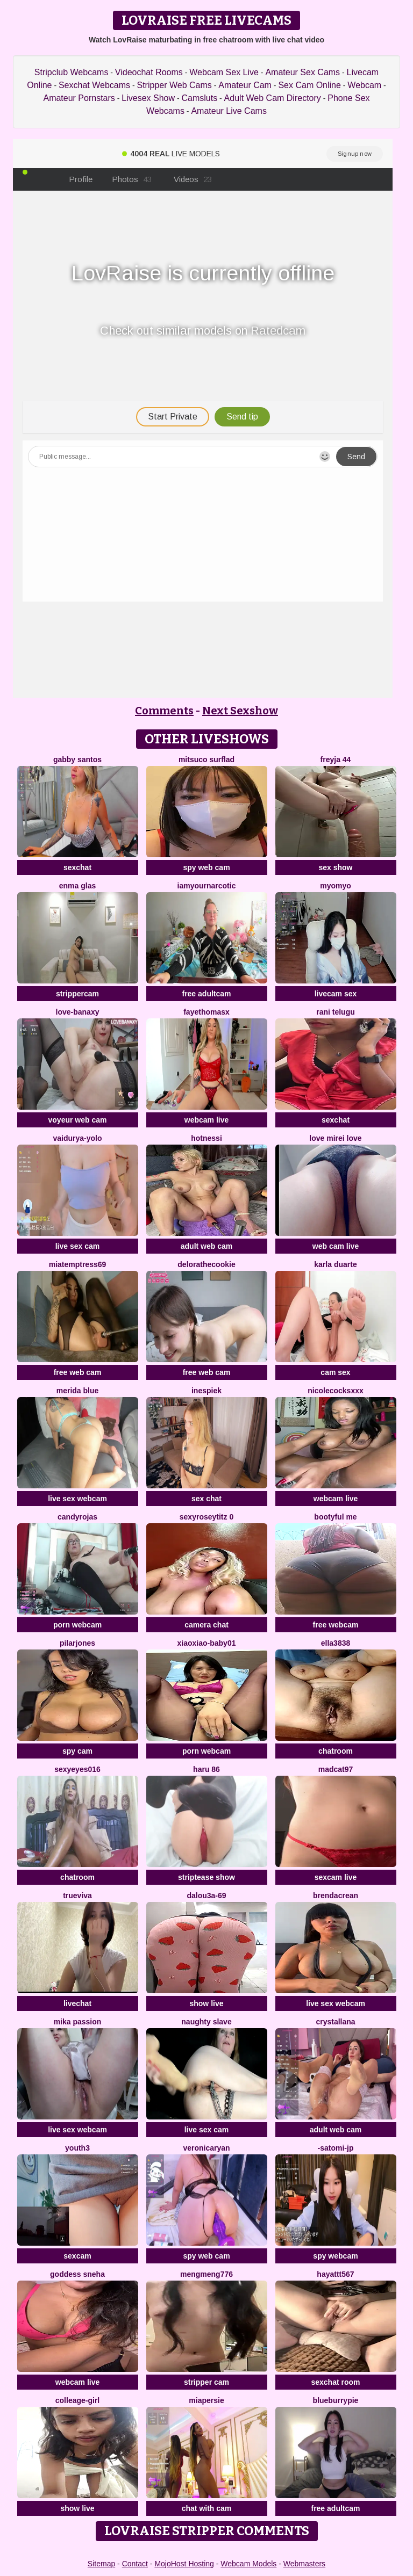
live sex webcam (77, 1498)
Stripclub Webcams (71, 72)
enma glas (77, 885)
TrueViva (77, 1895)
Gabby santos (77, 759)
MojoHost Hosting (184, 2563)
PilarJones (77, 1643)
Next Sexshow (240, 710)
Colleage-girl (77, 2400)
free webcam (336, 1624)
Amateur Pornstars (79, 98)
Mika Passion (78, 2021)
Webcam (364, 85)
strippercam (77, 993)
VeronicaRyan (206, 2148)
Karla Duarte (335, 1264)
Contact (135, 2563)
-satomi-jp (336, 2148)
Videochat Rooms (149, 72)
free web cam (78, 1372)
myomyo (335, 885)
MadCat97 (335, 1769)
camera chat (206, 1624)
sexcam (77, 2256)
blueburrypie (336, 2400)
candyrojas (77, 1517)
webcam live (206, 1120)
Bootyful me (335, 1517)
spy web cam (206, 867)
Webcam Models (248, 2563)
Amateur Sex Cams (302, 72)
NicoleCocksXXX (336, 1390)
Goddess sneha (77, 2274)
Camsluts (199, 98)
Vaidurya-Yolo (77, 1138)
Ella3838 (336, 1643)
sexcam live (336, 1877)
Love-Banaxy (77, 1012)
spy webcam (335, 2256)
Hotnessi (206, 1138)
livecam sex (336, 993)
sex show (335, 867)
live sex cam (77, 1246)
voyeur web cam (77, 1120)
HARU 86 (206, 1769)
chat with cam (207, 2508)
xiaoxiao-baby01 (206, 1643)
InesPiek (206, 1390)
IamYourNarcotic (206, 885)
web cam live (335, 1246)
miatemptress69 (77, 1264)
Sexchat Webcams (94, 85)
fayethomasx (206, 1012)
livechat (77, 2003)
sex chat (206, 1498)
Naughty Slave (206, 2021)
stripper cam (206, 2382)
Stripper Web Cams (174, 85)
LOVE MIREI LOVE (335, 1138)
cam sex (335, 1372)
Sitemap (101, 2563)
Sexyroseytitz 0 (206, 1517)
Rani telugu (335, 1012)
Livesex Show (148, 98)
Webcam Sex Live (224, 72)
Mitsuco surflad (206, 759)
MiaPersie (206, 2400)
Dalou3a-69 (206, 1895)
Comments (164, 710)
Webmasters (304, 2563)
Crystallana (335, 2021)
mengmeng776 (206, 2274)
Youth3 (77, 2148)
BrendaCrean (335, 1895)
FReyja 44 (336, 759)
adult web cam (206, 1246)
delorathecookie (206, 1264)
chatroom (335, 1751)
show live (206, 2003)
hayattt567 (335, 2274)
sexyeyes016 (77, 1769)
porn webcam (77, 1624)
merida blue (77, 1390)
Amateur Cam (245, 85)
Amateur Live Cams (229, 110)
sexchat (77, 867)
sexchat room (335, 2382)
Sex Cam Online (309, 85)
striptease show (206, 1877)
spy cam (77, 1751)
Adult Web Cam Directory (272, 98)
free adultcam (206, 993)
